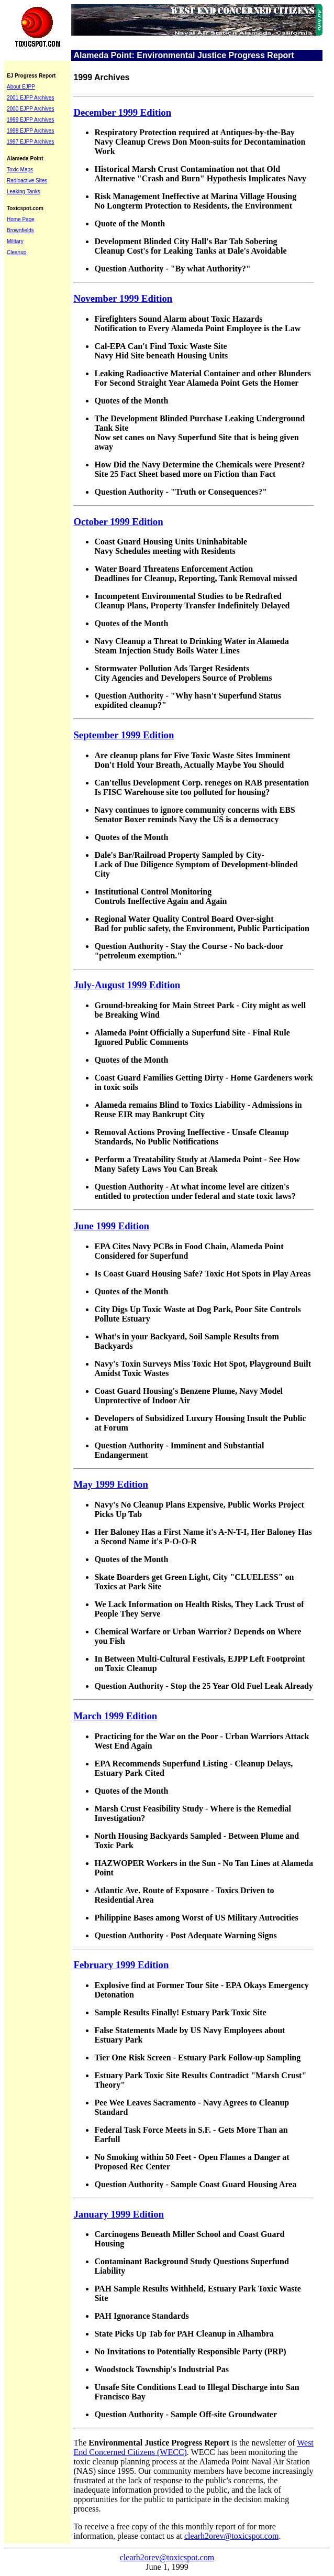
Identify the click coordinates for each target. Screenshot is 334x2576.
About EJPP (21, 87)
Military (15, 241)
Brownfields (20, 230)
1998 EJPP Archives (30, 131)
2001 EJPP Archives (30, 98)
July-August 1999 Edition (126, 984)
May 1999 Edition (110, 1484)
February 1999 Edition (121, 1964)
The (79, 2442)
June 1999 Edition (111, 1225)
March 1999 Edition (115, 1715)
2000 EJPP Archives (30, 109)
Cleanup (16, 252)
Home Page (21, 219)
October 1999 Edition (118, 521)
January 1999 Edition (118, 2214)
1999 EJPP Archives (30, 120)
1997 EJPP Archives (30, 142)
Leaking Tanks (23, 191)
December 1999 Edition (122, 112)
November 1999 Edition (122, 298)
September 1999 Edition (123, 734)
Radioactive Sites (27, 180)
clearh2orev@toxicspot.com (231, 2535)
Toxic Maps (20, 169)
